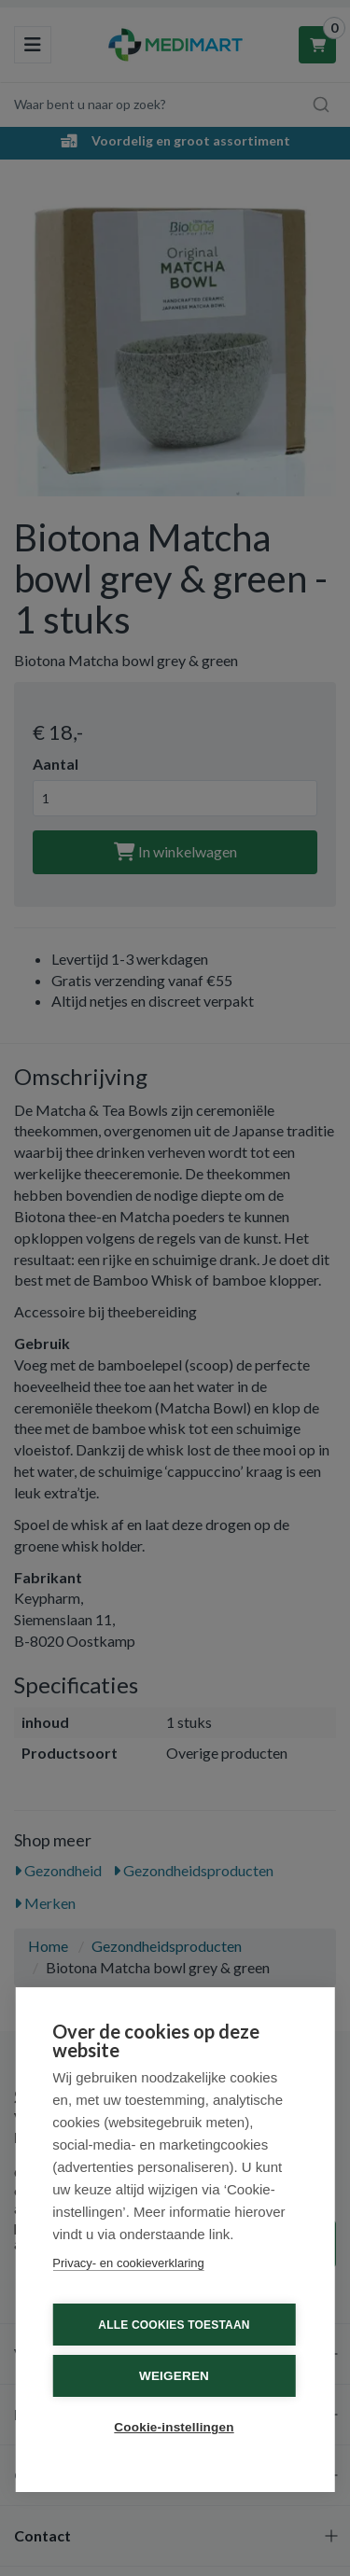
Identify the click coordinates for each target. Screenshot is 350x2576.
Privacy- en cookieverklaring (128, 2263)
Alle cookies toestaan (173, 2325)
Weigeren (174, 2376)
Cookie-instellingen (173, 2427)
